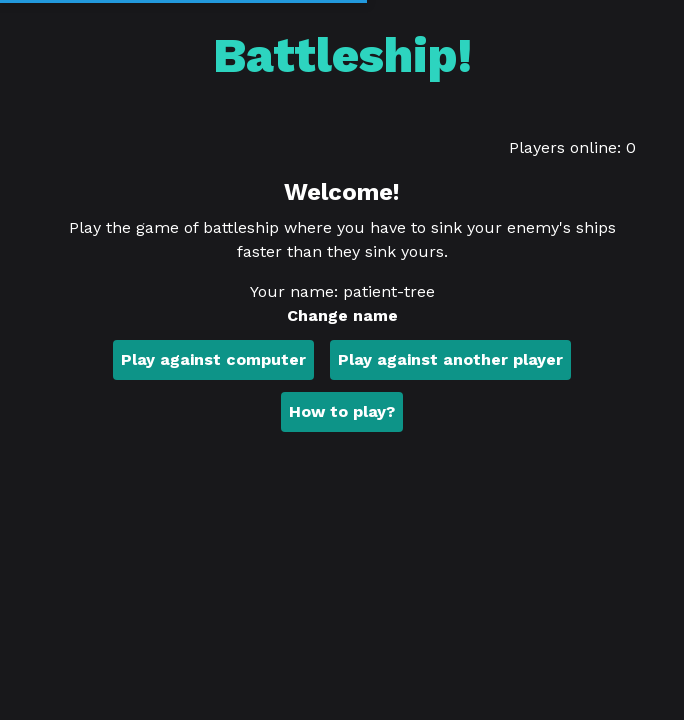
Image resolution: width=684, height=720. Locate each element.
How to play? (342, 411)
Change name (342, 315)
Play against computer (213, 359)
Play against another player (450, 359)
